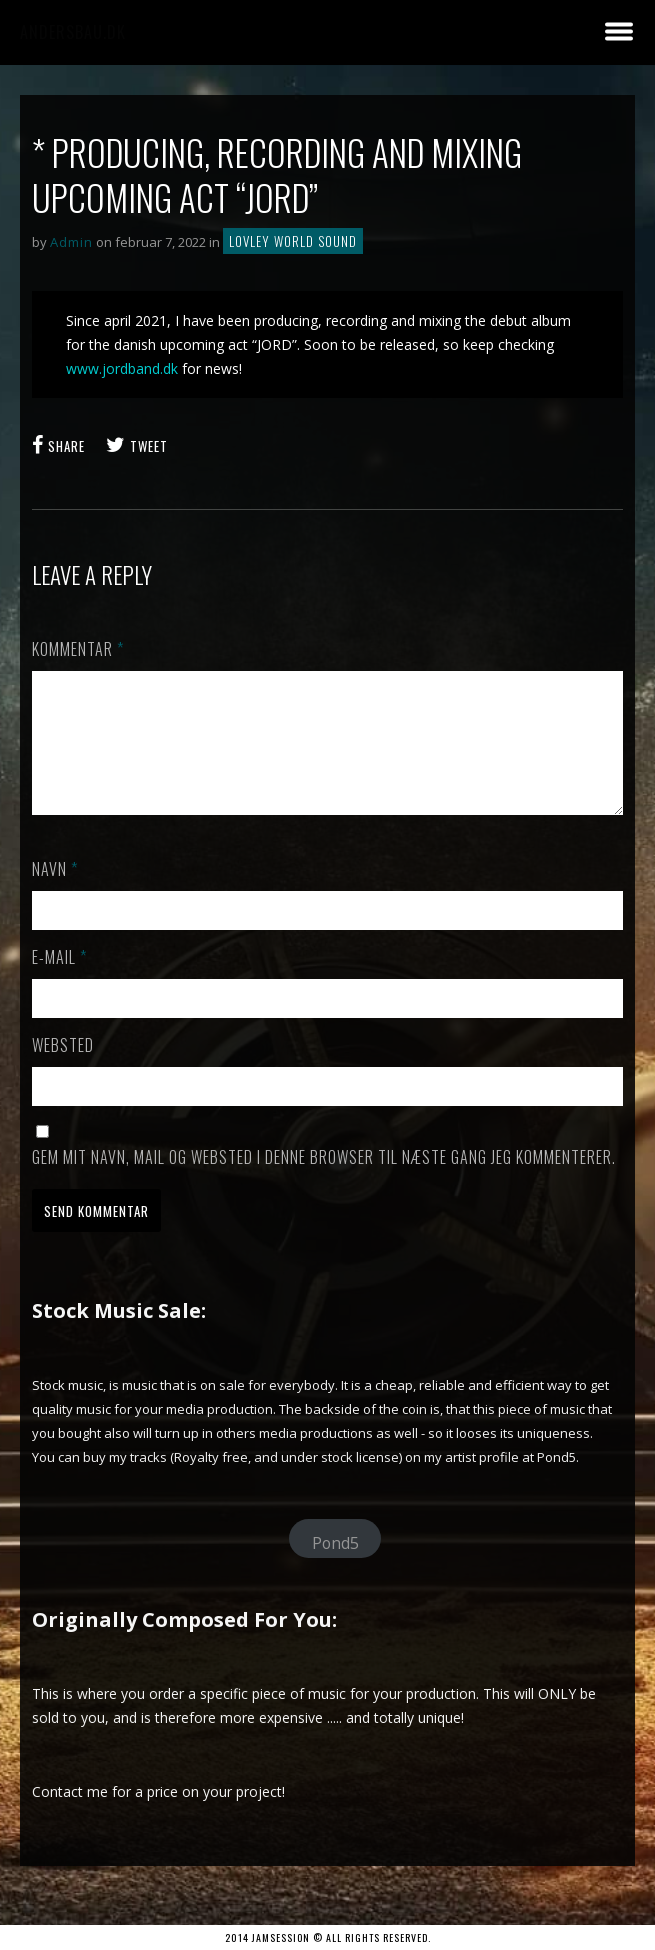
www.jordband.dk (122, 368)
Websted (63, 1069)
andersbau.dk (73, 32)
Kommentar (78, 649)
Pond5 (335, 1567)
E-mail (59, 981)
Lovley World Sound (293, 241)
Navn (55, 893)
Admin (71, 242)
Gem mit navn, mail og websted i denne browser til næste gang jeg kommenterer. (324, 1181)
